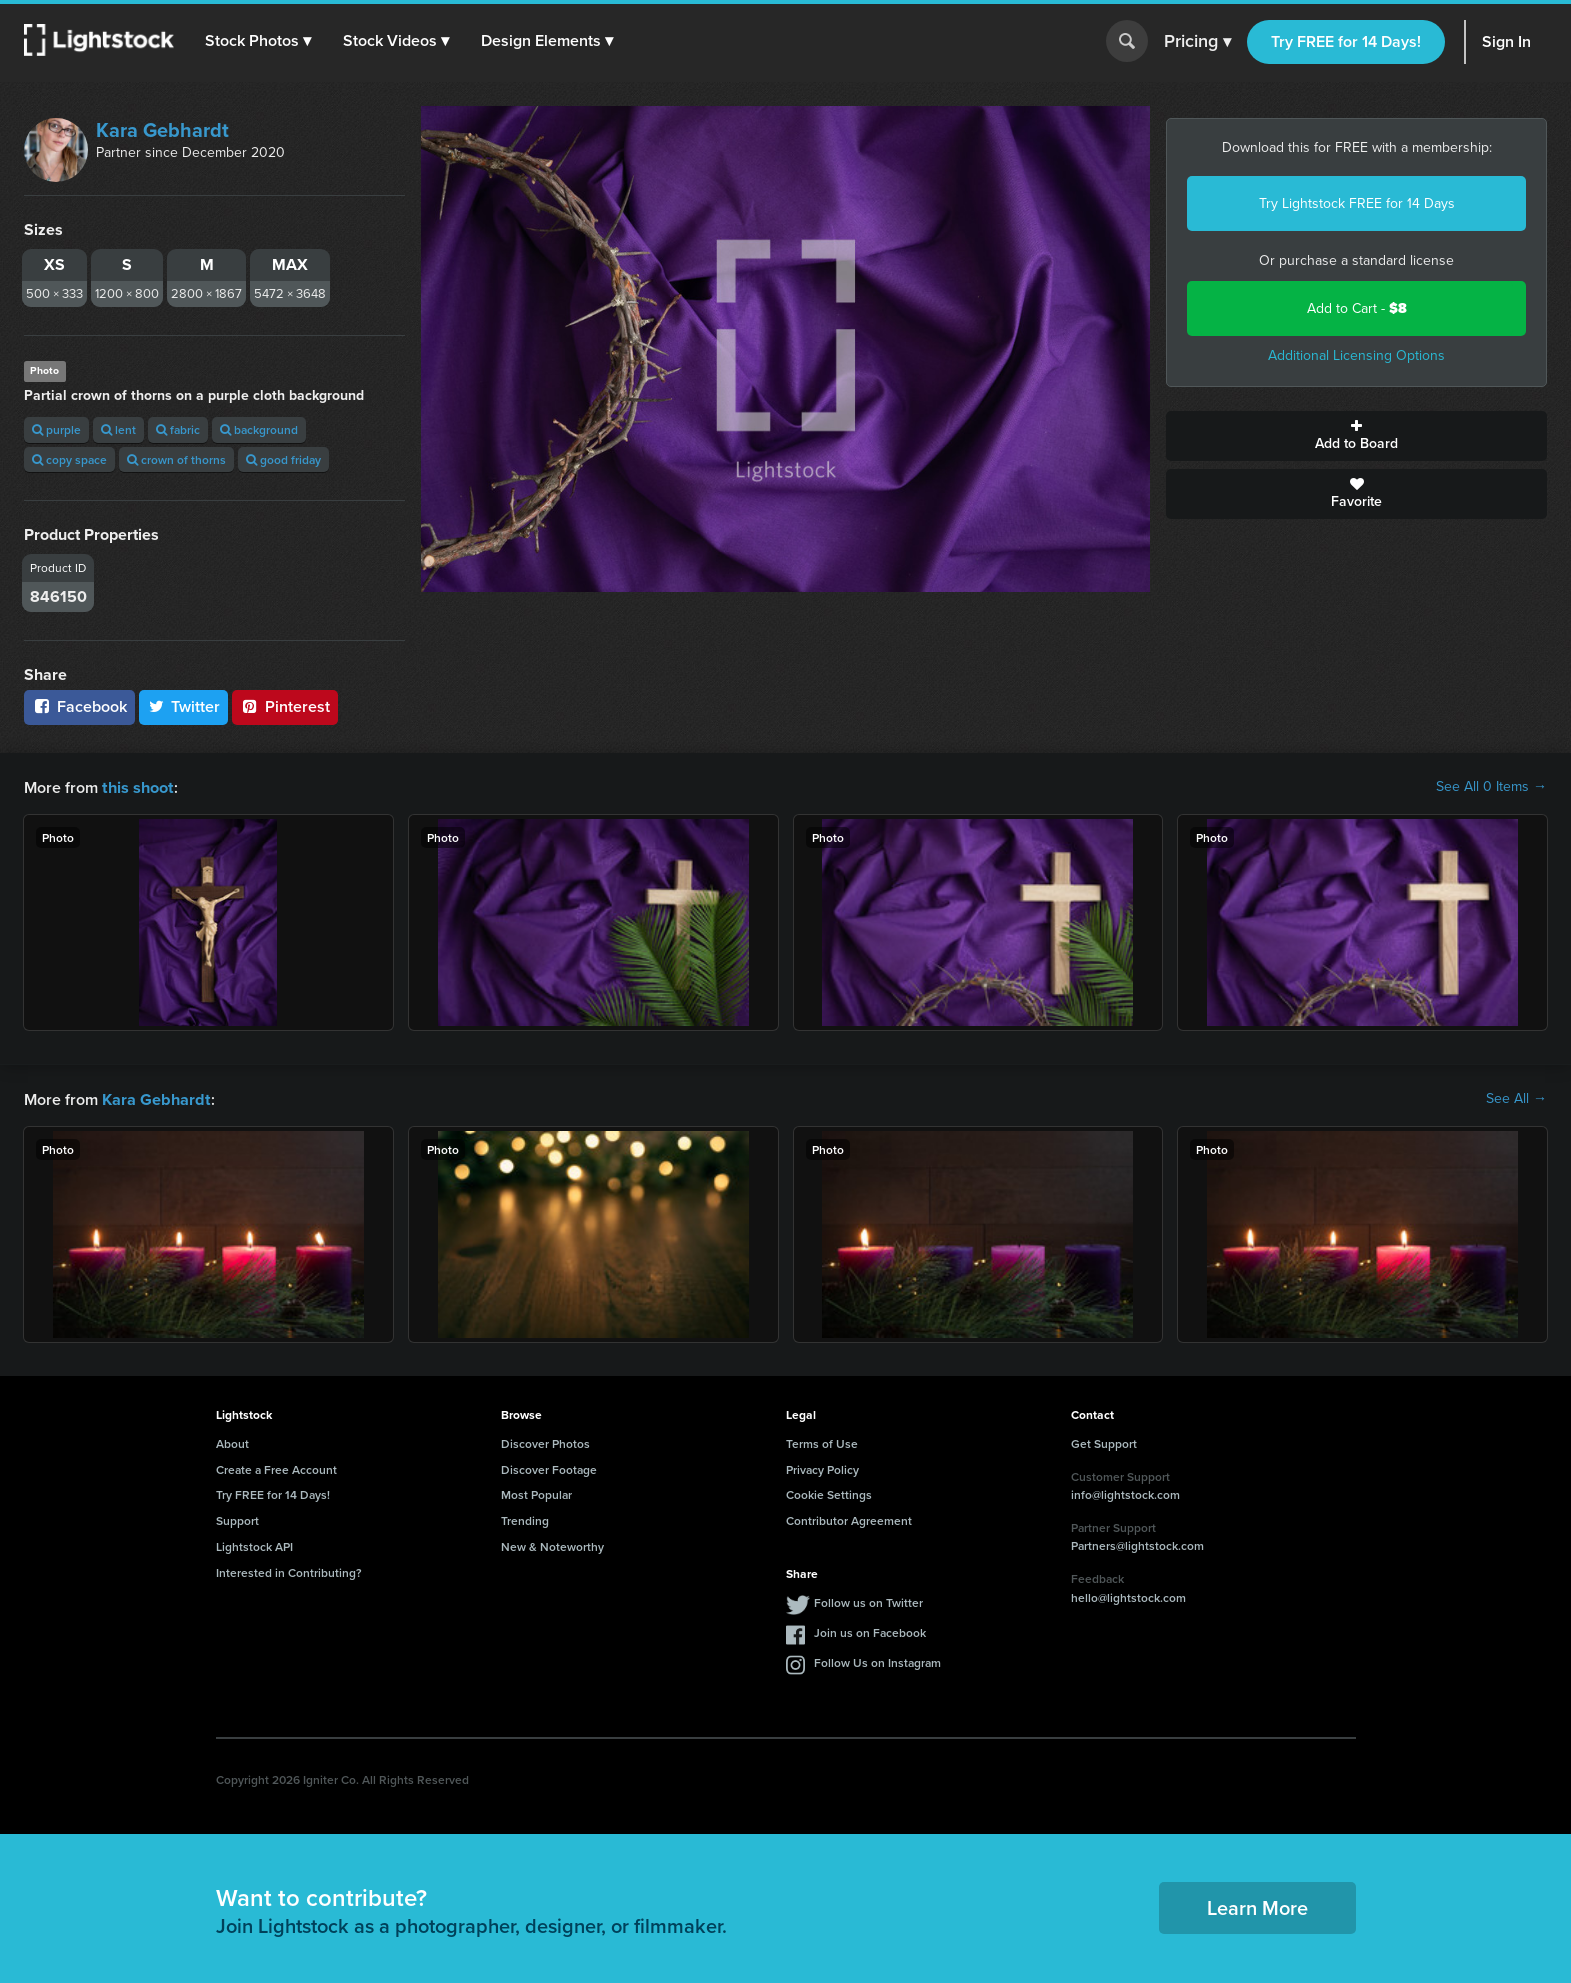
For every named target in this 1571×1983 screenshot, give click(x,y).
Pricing (1197, 42)
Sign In (1506, 41)
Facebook (79, 706)
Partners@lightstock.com (1137, 1543)
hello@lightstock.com (1128, 1595)
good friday (283, 459)
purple (56, 429)
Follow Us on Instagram (877, 1660)
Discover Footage (549, 1467)
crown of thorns (176, 459)
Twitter (184, 706)
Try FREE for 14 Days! (1346, 41)
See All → (1516, 1098)
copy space (69, 459)
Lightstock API (254, 1544)
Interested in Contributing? (289, 1570)
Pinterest (285, 706)
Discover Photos (545, 1441)
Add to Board (1356, 436)
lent (118, 429)
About (232, 1441)
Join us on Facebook (870, 1630)
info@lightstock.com (1125, 1492)
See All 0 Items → (1491, 787)
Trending (525, 1518)
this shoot (137, 786)
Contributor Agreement (849, 1518)
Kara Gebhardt (162, 130)
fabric (178, 429)
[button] (259, 41)
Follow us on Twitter (868, 1600)
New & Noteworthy (552, 1544)
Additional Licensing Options (1356, 355)
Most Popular (536, 1492)
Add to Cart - (1357, 308)
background (259, 429)
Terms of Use (822, 1441)
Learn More (1257, 1905)
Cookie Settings (829, 1492)
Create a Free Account (276, 1467)
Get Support (1104, 1441)
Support (237, 1518)
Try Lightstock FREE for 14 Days (1357, 203)
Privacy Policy (822, 1467)
